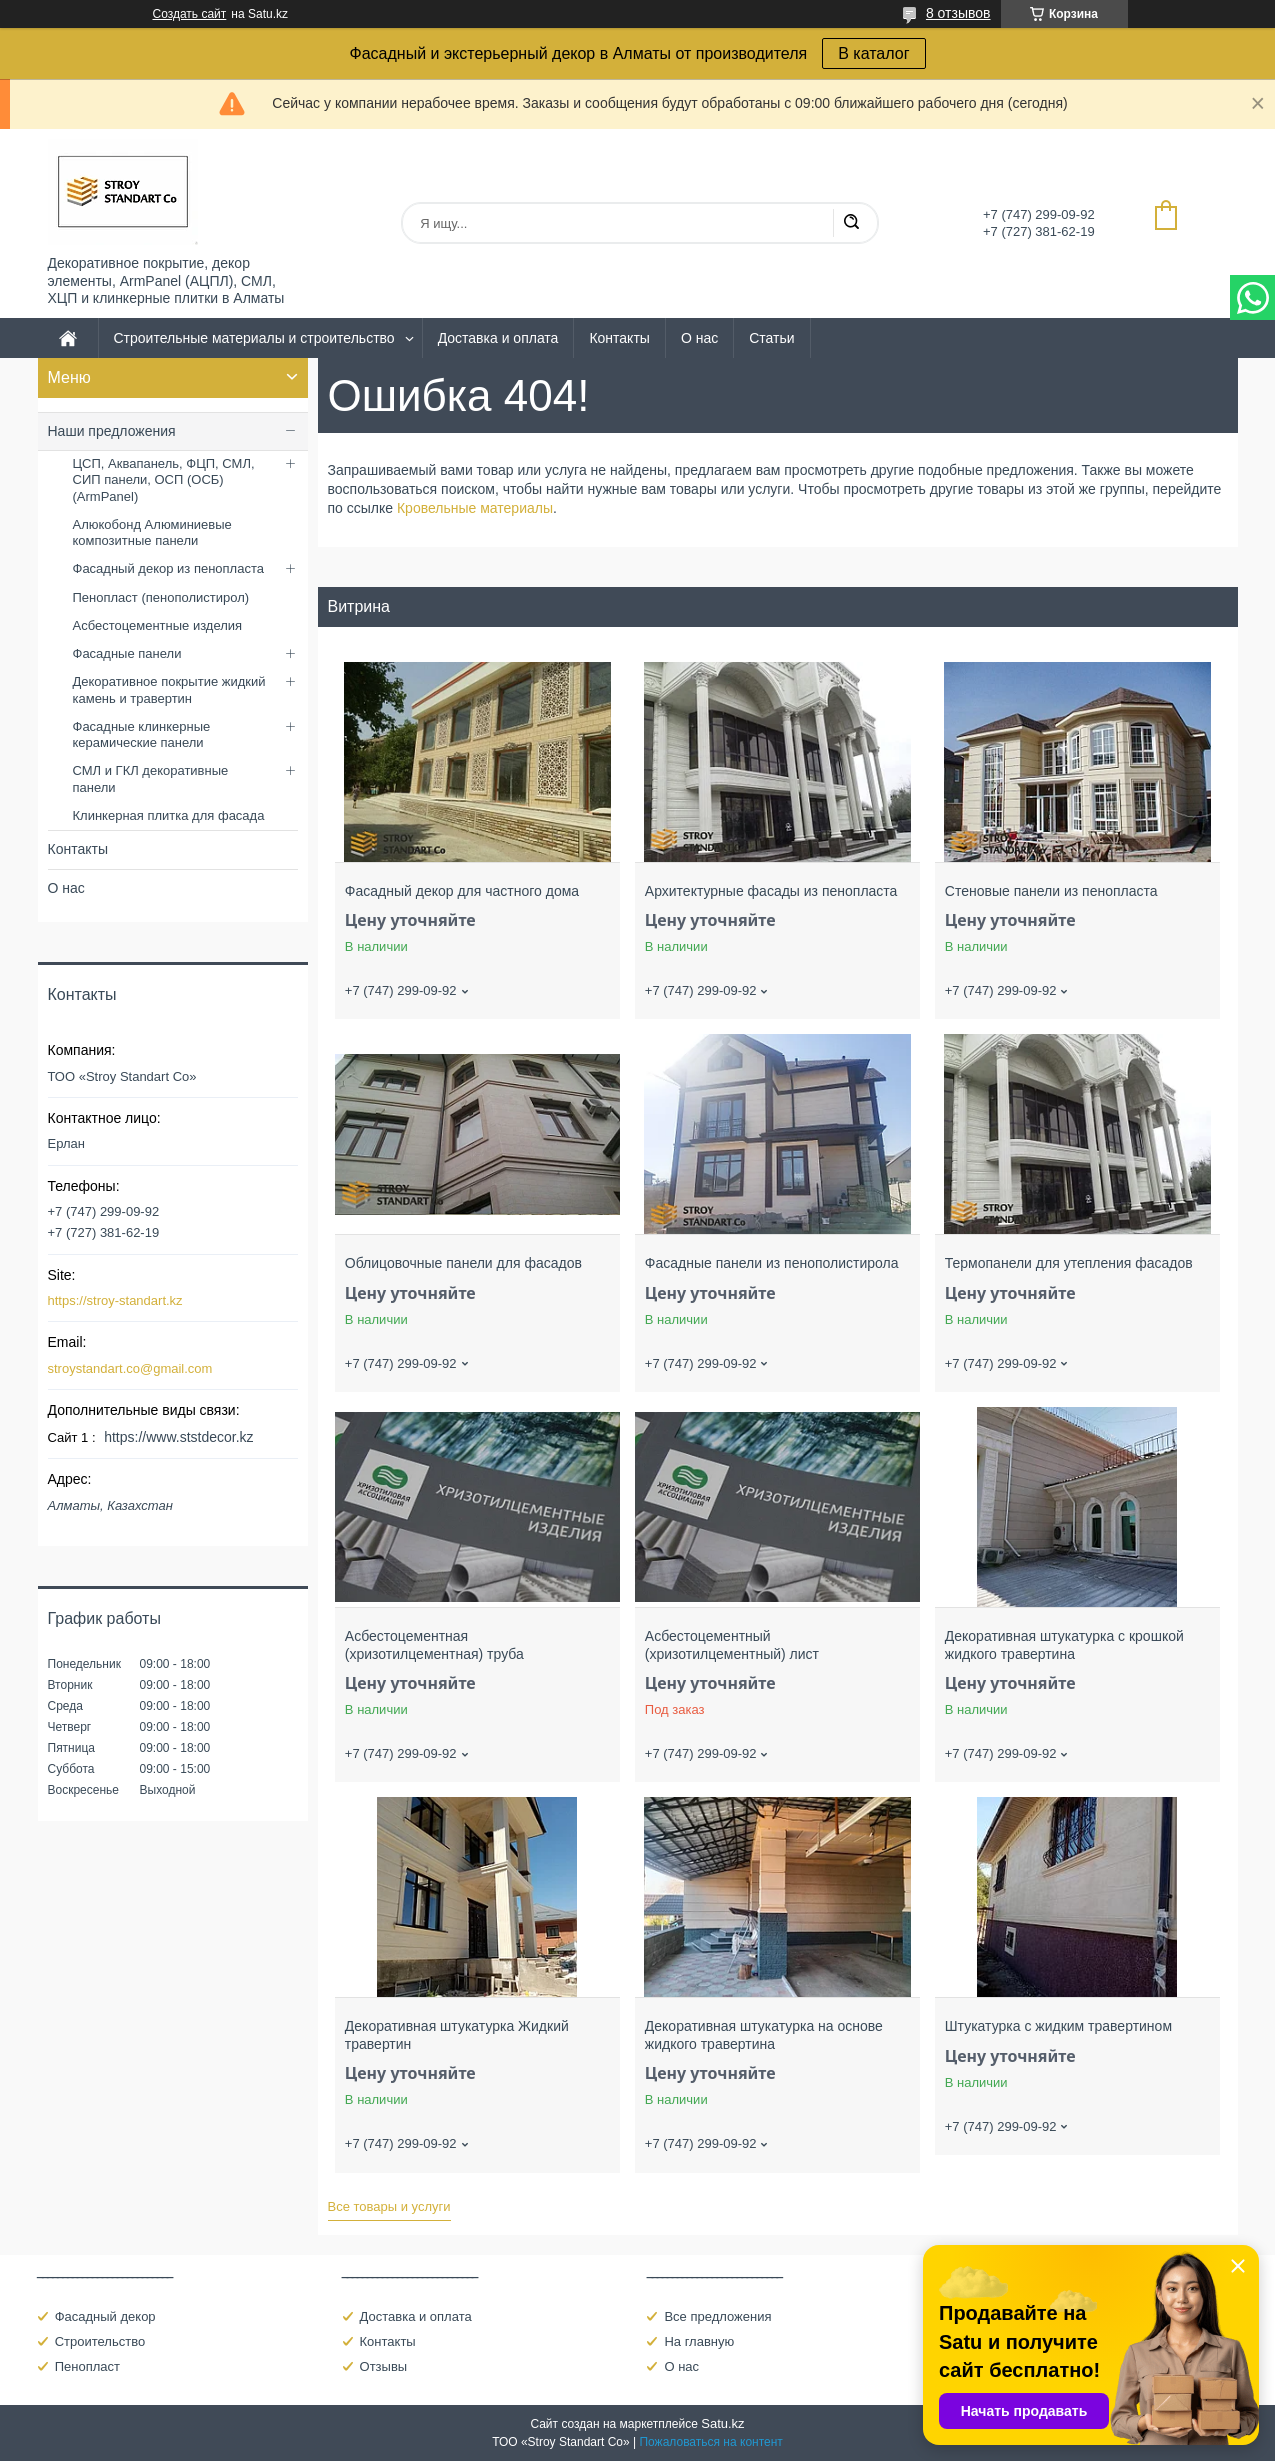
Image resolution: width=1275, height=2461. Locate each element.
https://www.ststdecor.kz (178, 1437)
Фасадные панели (127, 653)
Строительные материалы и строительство (254, 338)
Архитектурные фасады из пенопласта (771, 891)
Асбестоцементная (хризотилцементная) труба (434, 1645)
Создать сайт (190, 14)
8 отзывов (958, 13)
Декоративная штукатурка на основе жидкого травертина (764, 2035)
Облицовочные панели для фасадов (463, 1263)
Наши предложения (112, 431)
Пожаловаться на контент (710, 2442)
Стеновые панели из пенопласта (1051, 891)
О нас (699, 338)
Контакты (619, 338)
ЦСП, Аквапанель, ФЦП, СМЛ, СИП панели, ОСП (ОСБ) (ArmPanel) (164, 480)
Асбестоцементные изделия (158, 625)
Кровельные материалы (475, 508)
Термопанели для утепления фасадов (1069, 1263)
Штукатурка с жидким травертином (1058, 2026)
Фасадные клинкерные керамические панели (142, 734)
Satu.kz (722, 2423)
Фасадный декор (105, 2316)
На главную (699, 2341)
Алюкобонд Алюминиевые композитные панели (152, 532)
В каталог (873, 53)
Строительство (100, 2341)
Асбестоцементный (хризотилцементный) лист (732, 1645)
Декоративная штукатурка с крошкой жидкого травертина (1064, 1645)
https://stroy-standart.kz (115, 1300)
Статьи (771, 338)
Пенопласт (87, 2366)
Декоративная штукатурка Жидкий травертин (457, 2035)
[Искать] (851, 223)
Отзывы (384, 2366)
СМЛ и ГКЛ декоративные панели (151, 778)
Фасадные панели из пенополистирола (772, 1263)
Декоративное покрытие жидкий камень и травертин (169, 689)
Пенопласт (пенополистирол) (161, 597)
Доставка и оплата (498, 338)
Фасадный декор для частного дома (462, 891)
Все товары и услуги (389, 2206)
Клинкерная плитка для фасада (169, 815)
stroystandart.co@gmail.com (130, 1368)
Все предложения (717, 2316)
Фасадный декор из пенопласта (168, 568)
